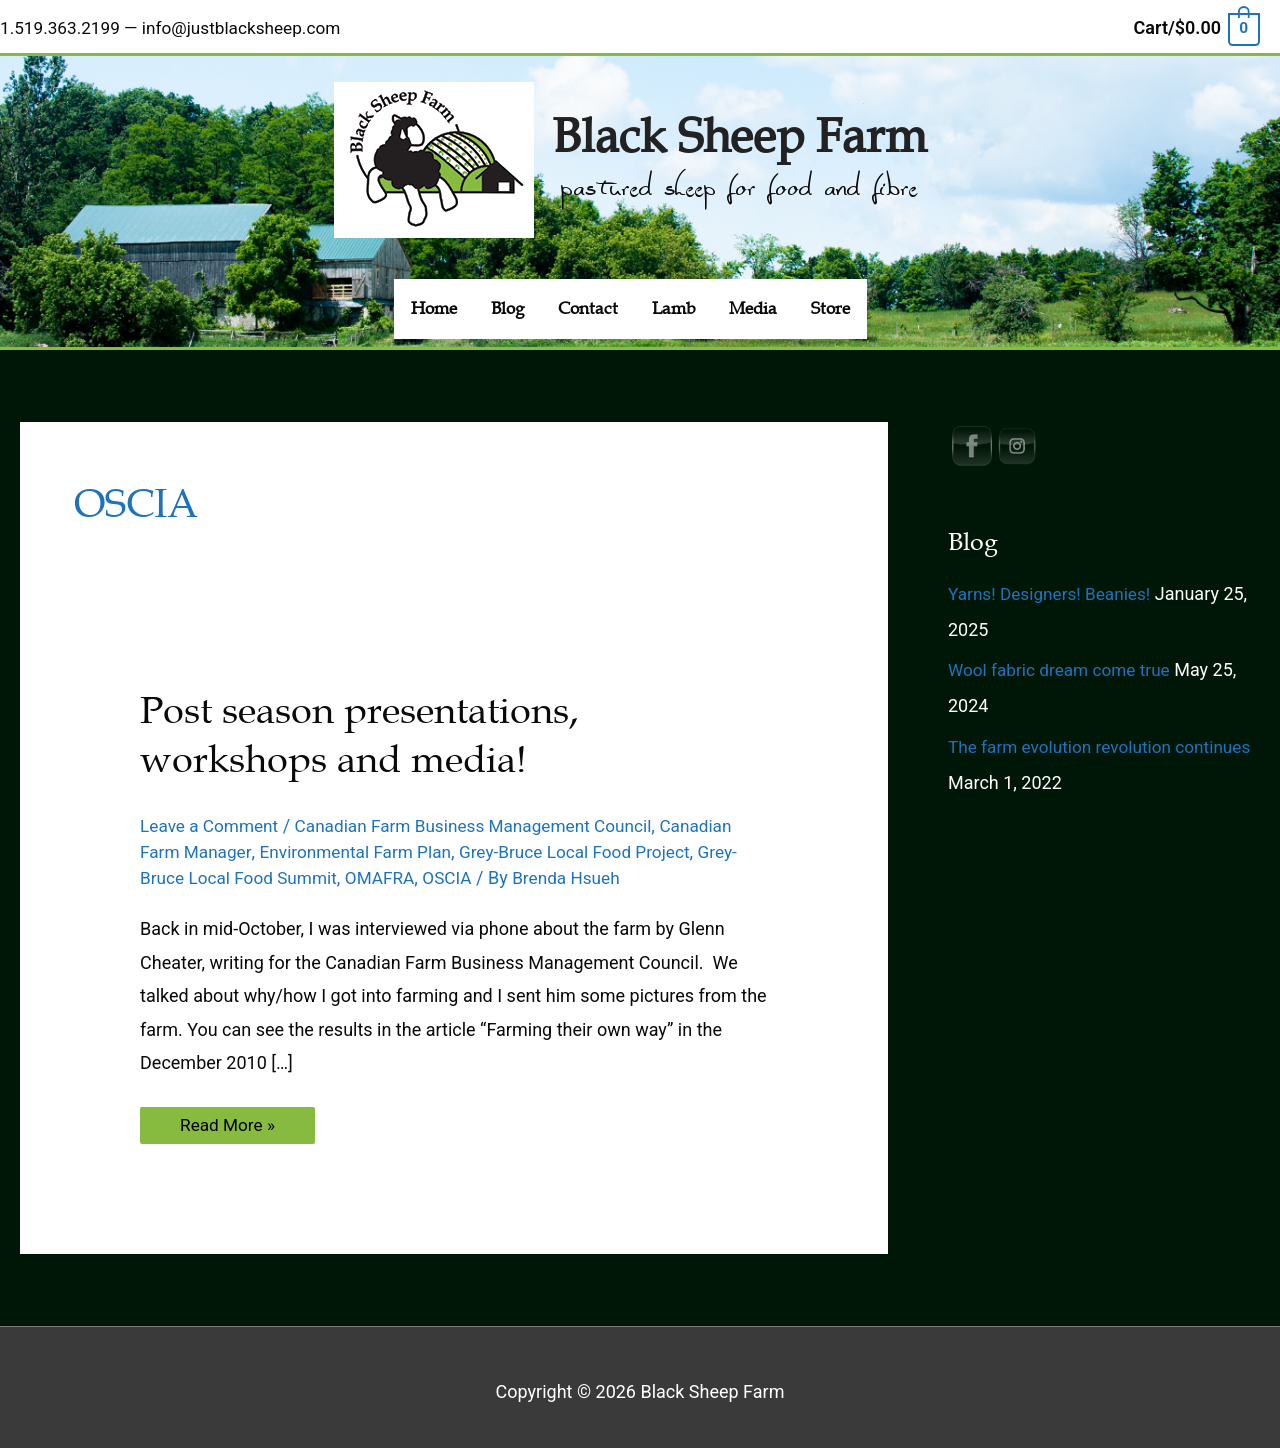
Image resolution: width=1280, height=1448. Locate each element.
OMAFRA (390, 867)
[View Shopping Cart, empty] (1196, 23)
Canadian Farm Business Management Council (488, 815)
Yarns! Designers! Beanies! (1054, 583)
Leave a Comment (212, 815)
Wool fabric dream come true (1064, 660)
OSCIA (461, 867)
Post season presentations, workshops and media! (371, 725)
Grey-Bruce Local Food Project (592, 841)
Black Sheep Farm (739, 123)
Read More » (235, 1119)
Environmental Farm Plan (364, 841)
